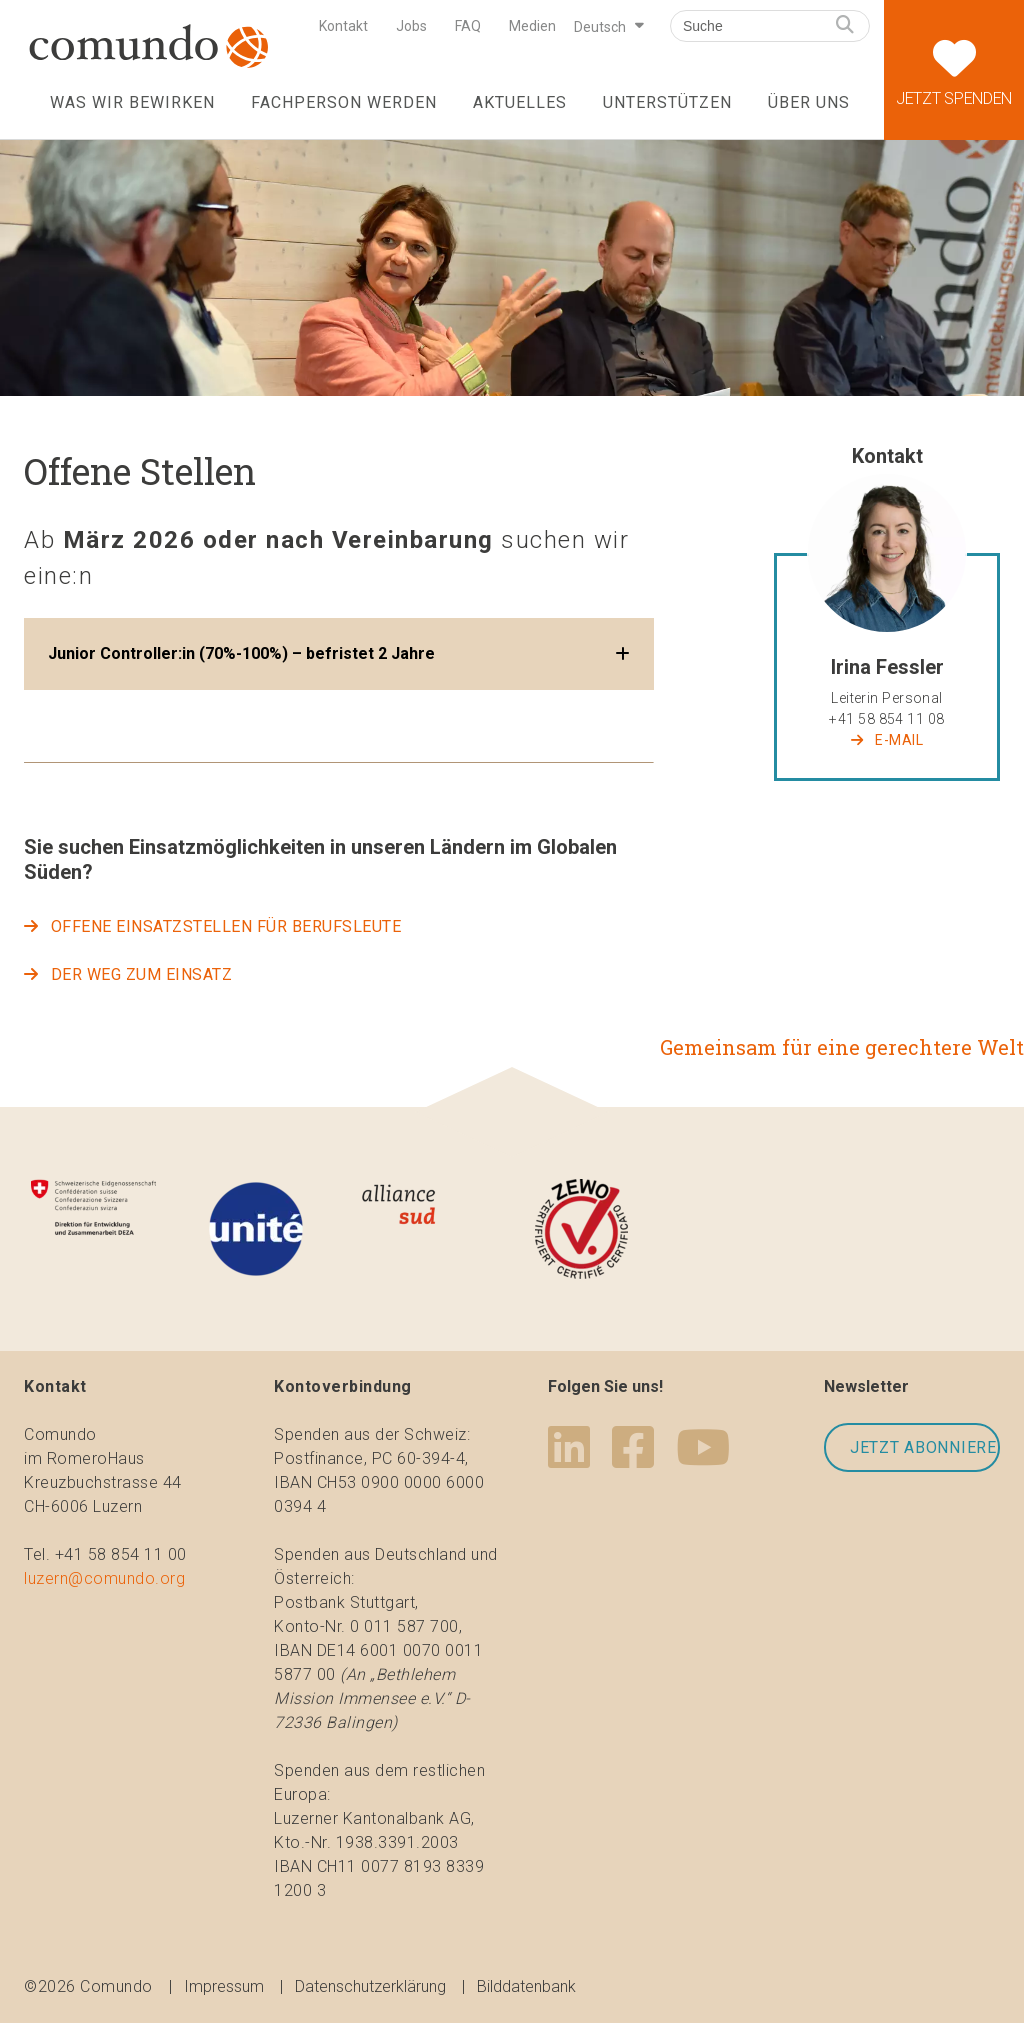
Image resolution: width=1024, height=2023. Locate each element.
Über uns (809, 102)
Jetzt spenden (954, 54)
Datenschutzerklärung (370, 1986)
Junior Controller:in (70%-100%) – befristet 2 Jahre (241, 653)
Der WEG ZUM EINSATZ (142, 974)
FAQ (468, 26)
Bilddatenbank (526, 1986)
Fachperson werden (343, 102)
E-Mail (899, 740)
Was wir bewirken (132, 102)
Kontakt (343, 26)
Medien (532, 26)
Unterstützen (667, 102)
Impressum (224, 1986)
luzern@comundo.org (104, 1578)
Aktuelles (520, 102)
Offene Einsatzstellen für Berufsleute (226, 926)
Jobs (411, 26)
